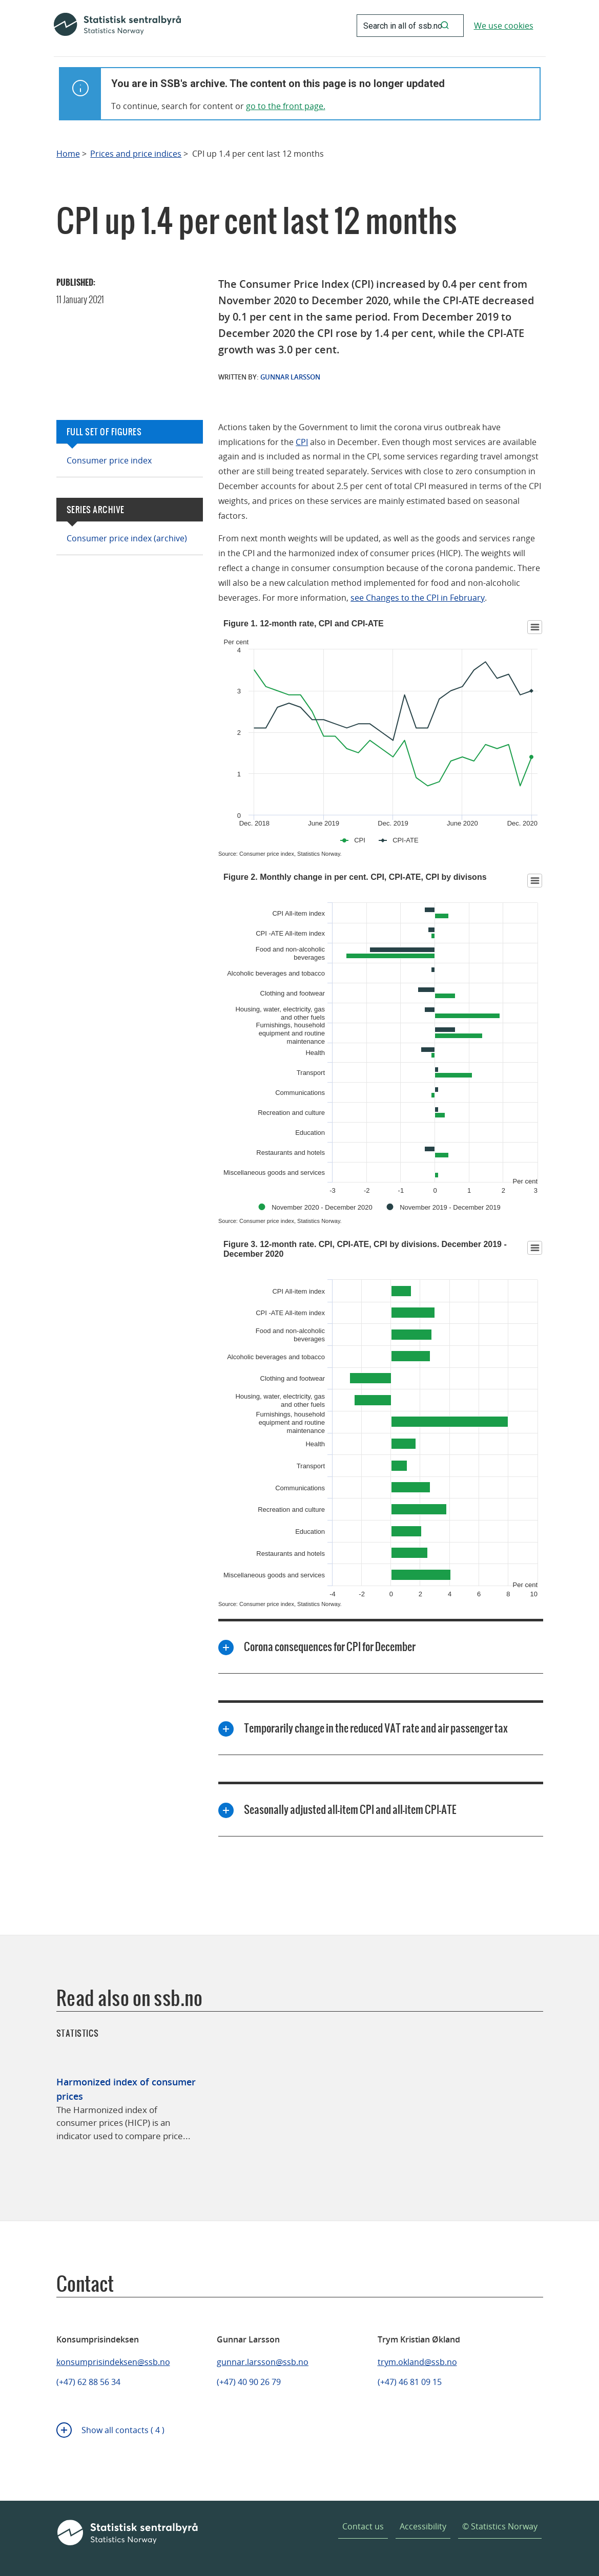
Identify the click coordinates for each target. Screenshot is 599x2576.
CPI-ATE (405, 840)
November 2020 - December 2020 (322, 1207)
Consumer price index (109, 460)
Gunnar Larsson (290, 377)
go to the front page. (285, 106)
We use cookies (503, 25)
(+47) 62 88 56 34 (88, 2382)
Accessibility (423, 2526)
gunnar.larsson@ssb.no (262, 2362)
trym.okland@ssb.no (417, 2362)
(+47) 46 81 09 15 (410, 2382)
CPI (302, 442)
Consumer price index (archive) (127, 538)
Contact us (363, 2526)
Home (68, 154)
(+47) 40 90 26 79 (249, 2382)
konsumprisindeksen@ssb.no (113, 2362)
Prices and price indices (135, 154)
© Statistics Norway (500, 2526)
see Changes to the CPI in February (417, 597)
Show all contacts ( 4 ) (122, 2430)
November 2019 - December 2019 (450, 1207)
